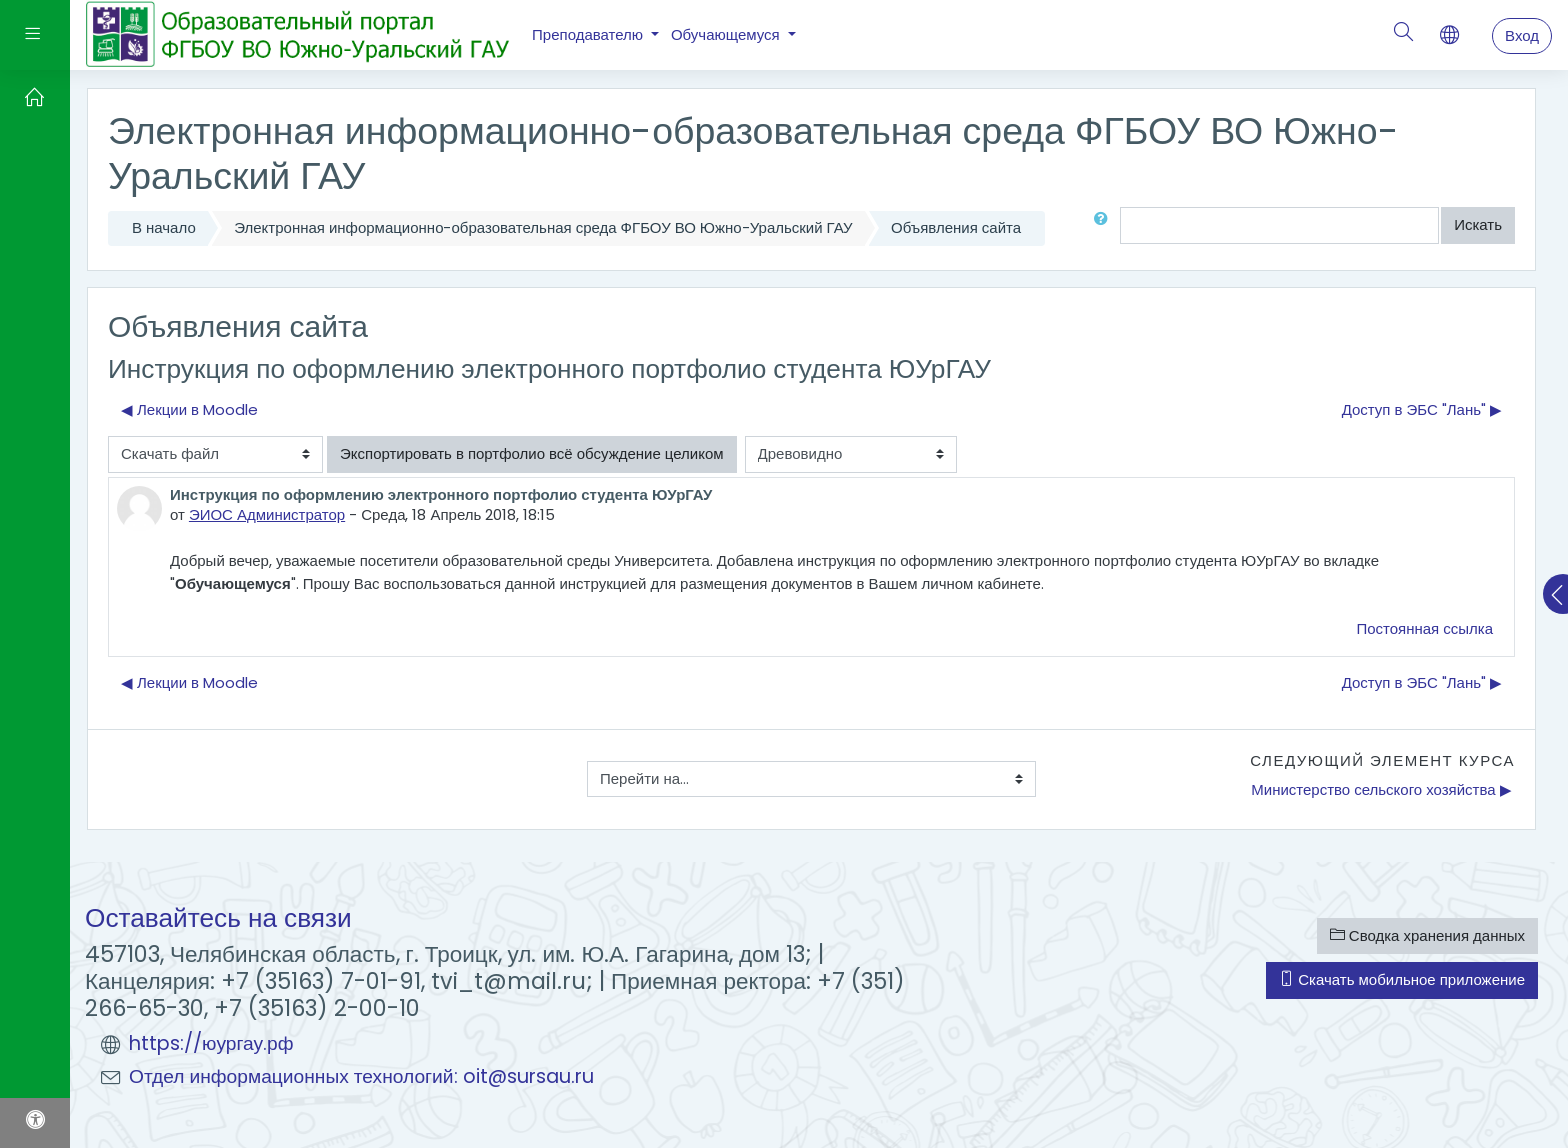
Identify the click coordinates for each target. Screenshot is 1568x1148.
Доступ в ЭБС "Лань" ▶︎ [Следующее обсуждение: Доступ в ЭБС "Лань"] (1422, 409)
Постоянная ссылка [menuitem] (1424, 628)
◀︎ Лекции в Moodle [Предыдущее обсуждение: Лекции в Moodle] (189, 409)
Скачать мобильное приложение (1402, 979)
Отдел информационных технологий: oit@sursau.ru (361, 1076)
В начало (164, 227)
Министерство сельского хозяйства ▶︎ (1381, 789)
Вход (1522, 35)
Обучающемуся (727, 34)
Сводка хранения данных (1427, 935)
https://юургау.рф (211, 1043)
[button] (1105, 225)
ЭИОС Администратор (267, 514)
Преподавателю (589, 34)
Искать (1478, 224)
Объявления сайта (956, 227)
